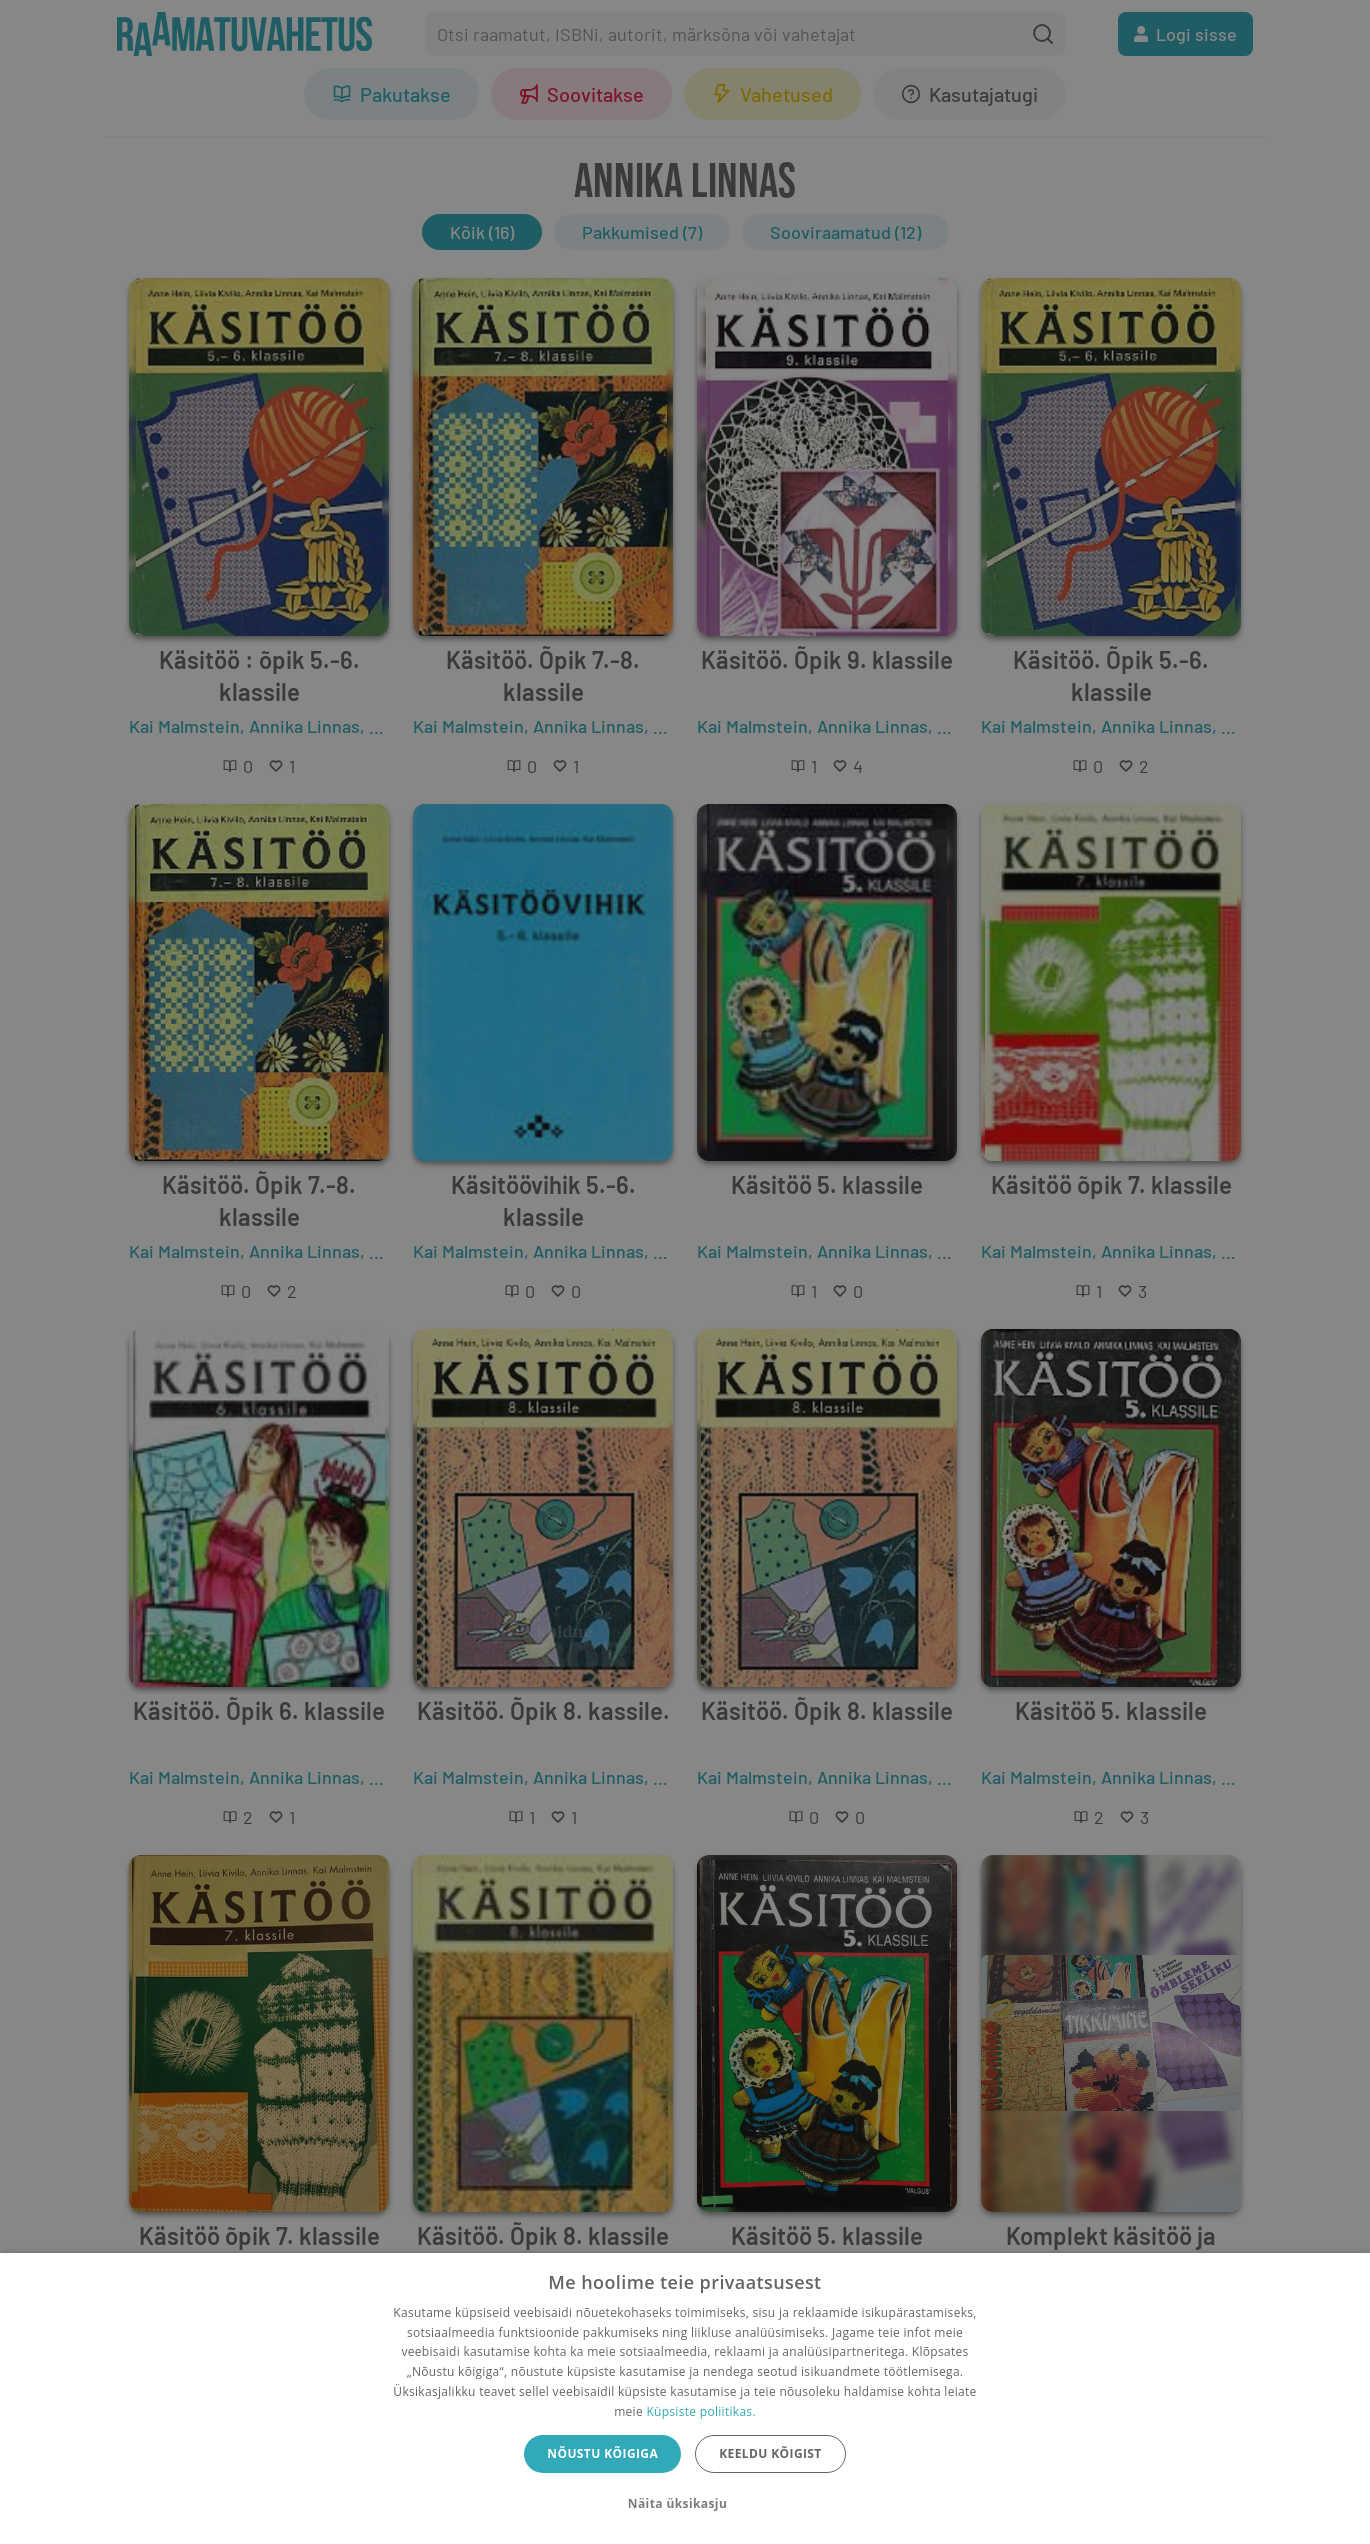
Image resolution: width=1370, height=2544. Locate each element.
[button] (685, 2504)
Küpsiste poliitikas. (700, 2411)
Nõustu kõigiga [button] (602, 2453)
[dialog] (685, 2398)
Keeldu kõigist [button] (770, 2453)
